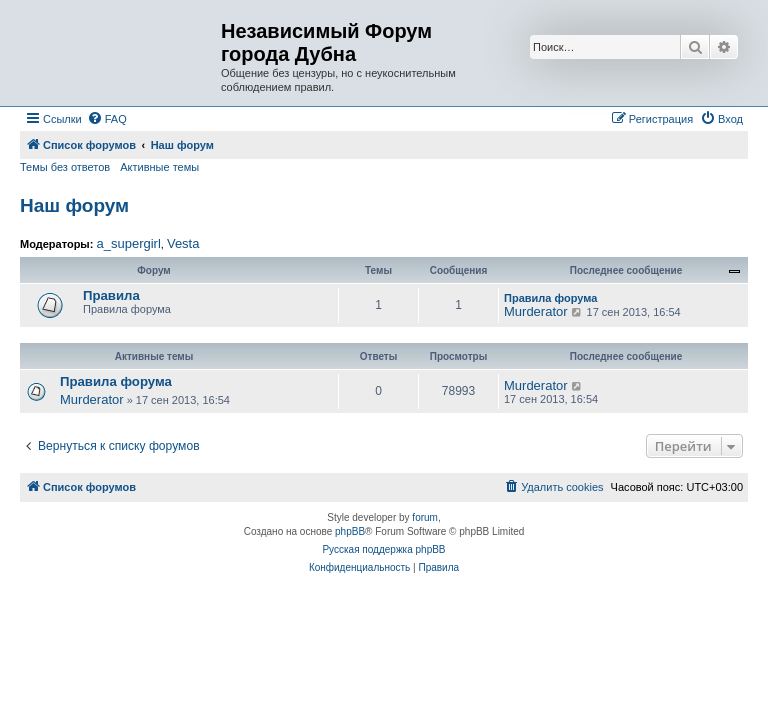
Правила (111, 295)
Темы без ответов (65, 167)
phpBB (350, 531)
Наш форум (74, 205)
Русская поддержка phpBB (383, 549)
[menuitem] (107, 119)
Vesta (183, 244)
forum (425, 517)
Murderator (536, 311)
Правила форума (550, 298)
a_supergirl (128, 244)
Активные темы (159, 167)
